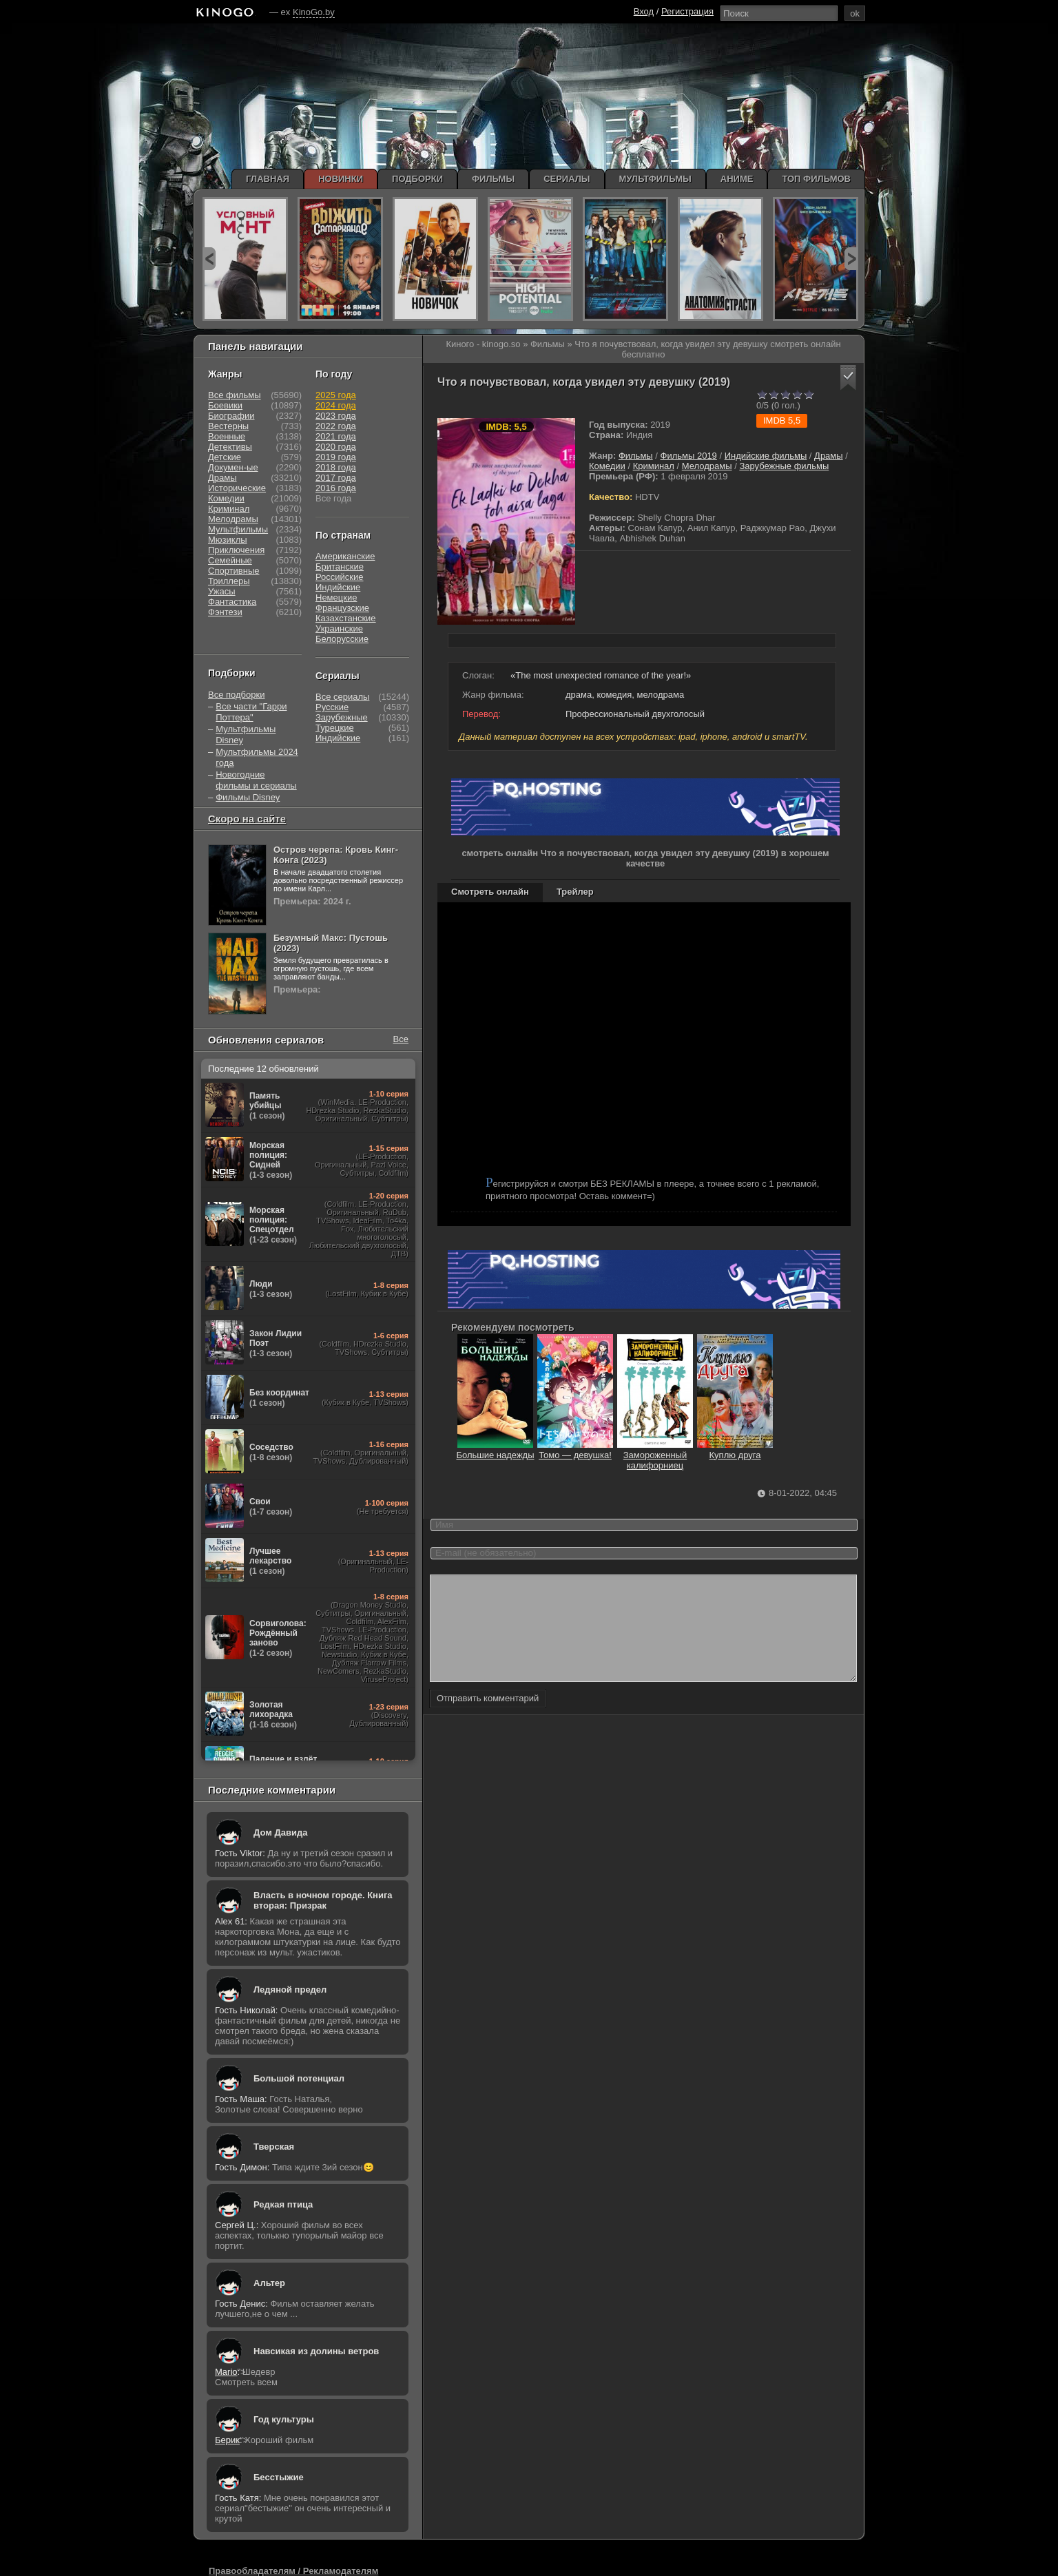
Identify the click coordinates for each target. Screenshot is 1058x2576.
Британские (339, 566)
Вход (644, 11)
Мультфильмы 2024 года (257, 757)
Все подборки (236, 694)
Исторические (237, 488)
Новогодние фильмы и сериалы (256, 780)
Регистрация (687, 11)
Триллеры (229, 581)
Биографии (231, 416)
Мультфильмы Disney (246, 734)
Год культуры (283, 2419)
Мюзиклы (227, 539)
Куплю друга (735, 1450)
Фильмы (636, 455)
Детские (224, 457)
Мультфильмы (238, 529)
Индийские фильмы (766, 455)
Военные (226, 436)
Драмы (828, 455)
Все (400, 1039)
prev (209, 258)
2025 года (335, 395)
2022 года (335, 426)
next (851, 258)
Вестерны (228, 426)
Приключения (236, 550)
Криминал (653, 466)
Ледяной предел (289, 1989)
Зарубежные (341, 717)
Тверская (273, 2146)
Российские (339, 577)
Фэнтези (225, 612)
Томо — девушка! (575, 1450)
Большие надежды (495, 1450)
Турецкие (334, 728)
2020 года (335, 447)
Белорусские (342, 639)
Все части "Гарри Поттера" (251, 712)
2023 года (335, 416)
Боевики (225, 405)
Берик (227, 2440)
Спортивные (233, 570)
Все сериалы (342, 697)
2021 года (335, 436)
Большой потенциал (298, 2078)
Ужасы (222, 591)
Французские (342, 608)
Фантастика (232, 601)
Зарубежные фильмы (784, 466)
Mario (226, 2372)
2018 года (335, 467)
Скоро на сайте (247, 818)
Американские (345, 556)
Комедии (607, 466)
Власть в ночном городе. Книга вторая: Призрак (323, 1900)
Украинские (339, 628)
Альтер (269, 2283)
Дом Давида (280, 1832)
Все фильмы (234, 395)
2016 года (335, 488)
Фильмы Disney (248, 797)
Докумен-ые (233, 467)
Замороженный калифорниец (655, 1455)
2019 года (335, 457)
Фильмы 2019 (689, 455)
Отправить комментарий (488, 1719)
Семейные (230, 560)
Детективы (230, 447)
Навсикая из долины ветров (316, 2351)
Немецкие (336, 597)
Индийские (337, 587)
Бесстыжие (278, 2477)
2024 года (335, 405)
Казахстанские (345, 618)
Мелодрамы (707, 466)
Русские (332, 707)
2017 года (335, 477)
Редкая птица (283, 2204)
